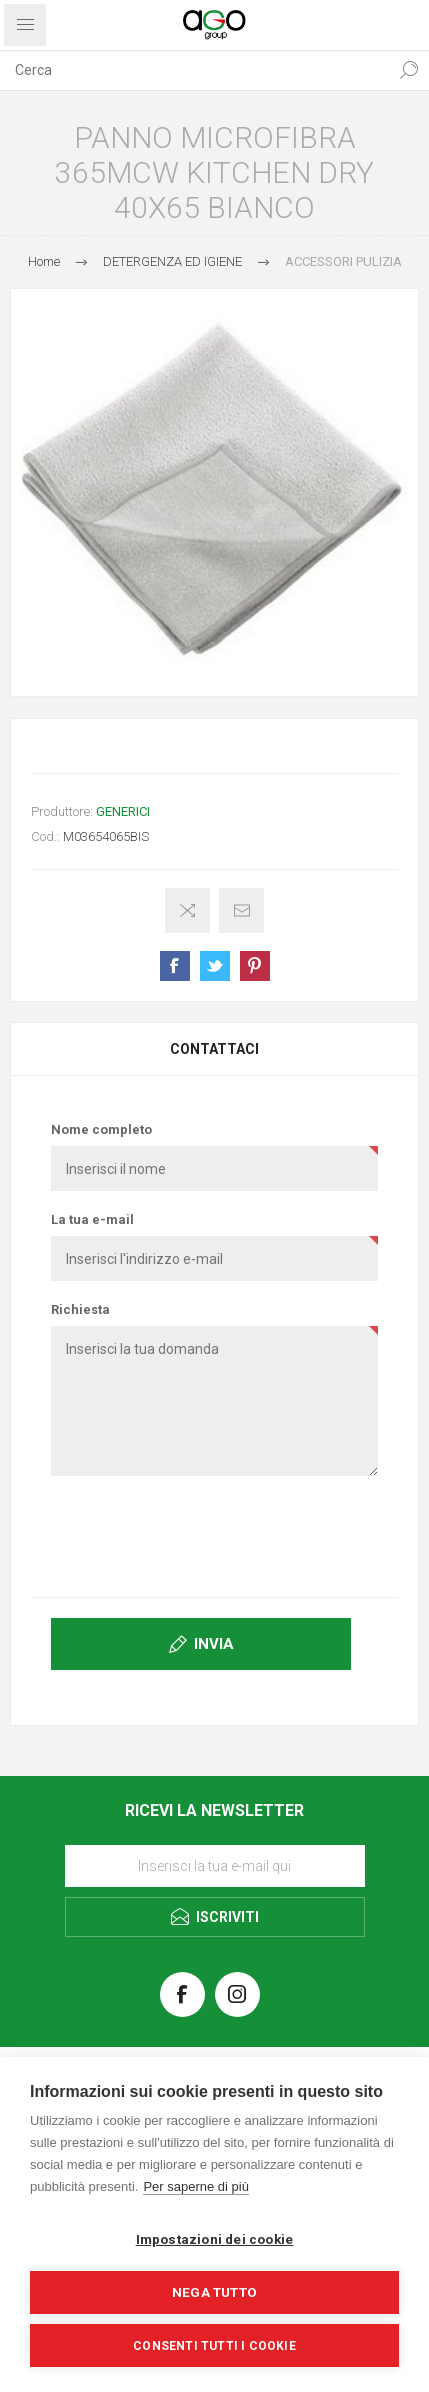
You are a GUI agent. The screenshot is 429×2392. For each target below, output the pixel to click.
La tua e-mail (92, 1219)
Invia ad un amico (241, 910)
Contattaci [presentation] (214, 1049)
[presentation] (215, 1535)
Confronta (187, 910)
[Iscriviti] (215, 1866)
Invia (214, 1644)
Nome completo (101, 1129)
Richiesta (80, 1309)
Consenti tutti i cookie (214, 2346)
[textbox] (194, 70)
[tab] (214, 1049)
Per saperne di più (196, 2186)
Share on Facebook (175, 966)
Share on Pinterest (255, 966)
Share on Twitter (215, 966)
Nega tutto (214, 2292)
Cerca (409, 70)
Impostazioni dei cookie (215, 2239)
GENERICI (123, 811)
